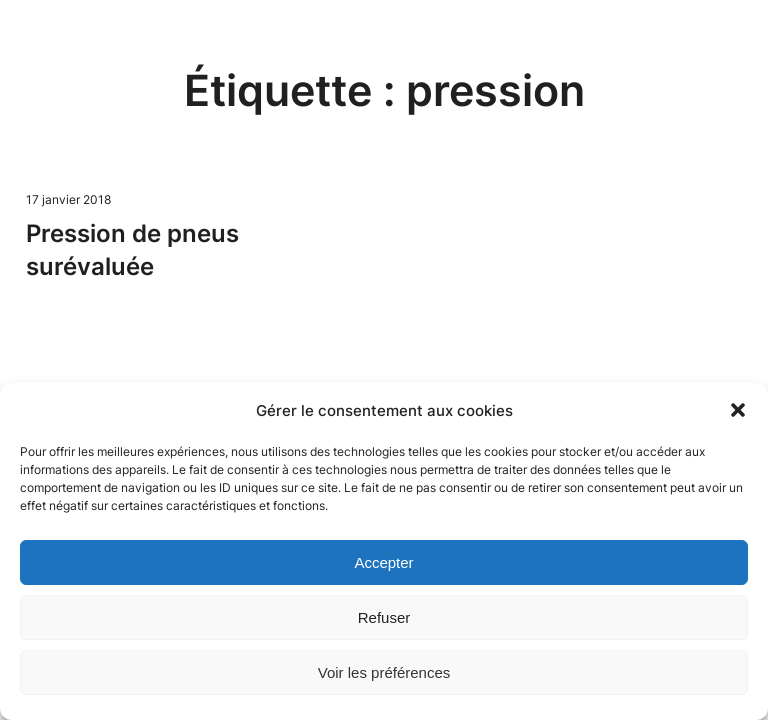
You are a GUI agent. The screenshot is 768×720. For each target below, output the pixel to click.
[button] (738, 410)
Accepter (383, 562)
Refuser (384, 617)
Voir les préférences (384, 672)
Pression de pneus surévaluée (132, 249)
